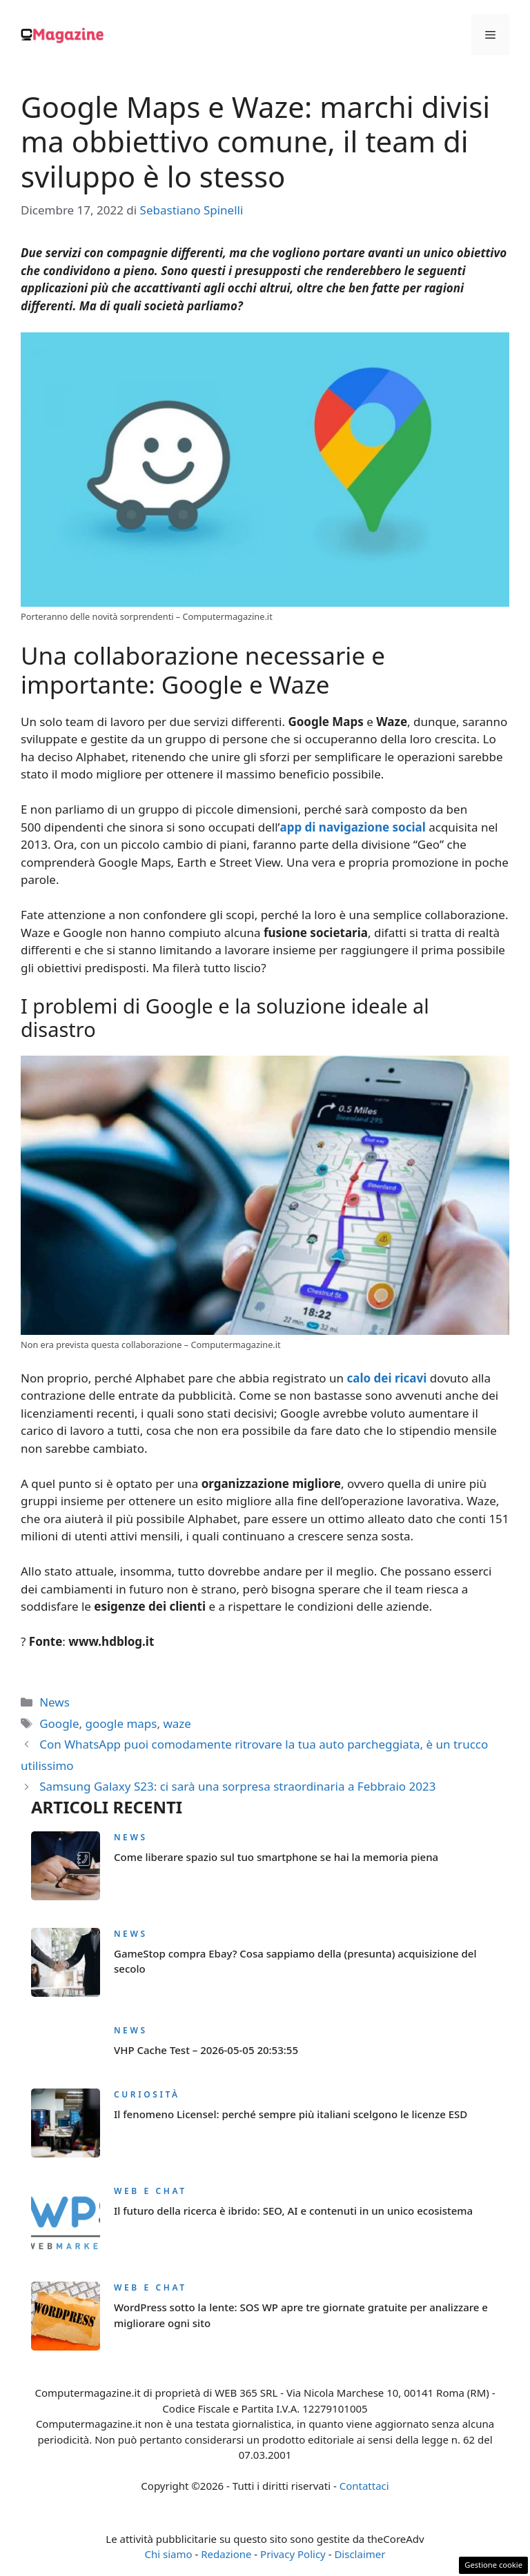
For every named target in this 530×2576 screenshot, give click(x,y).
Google (59, 1723)
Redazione (226, 2554)
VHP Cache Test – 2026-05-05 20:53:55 (206, 2050)
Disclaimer (359, 2554)
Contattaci (364, 2486)
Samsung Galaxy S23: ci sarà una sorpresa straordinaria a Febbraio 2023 (237, 1786)
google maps (121, 1723)
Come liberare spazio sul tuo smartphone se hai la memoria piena (276, 1857)
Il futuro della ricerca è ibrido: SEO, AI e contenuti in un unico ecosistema (293, 2210)
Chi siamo (169, 2554)
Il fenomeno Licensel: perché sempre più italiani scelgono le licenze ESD (290, 2114)
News (54, 1702)
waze (176, 1723)
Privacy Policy (293, 2554)
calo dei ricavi (386, 1378)
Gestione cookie (493, 2564)
